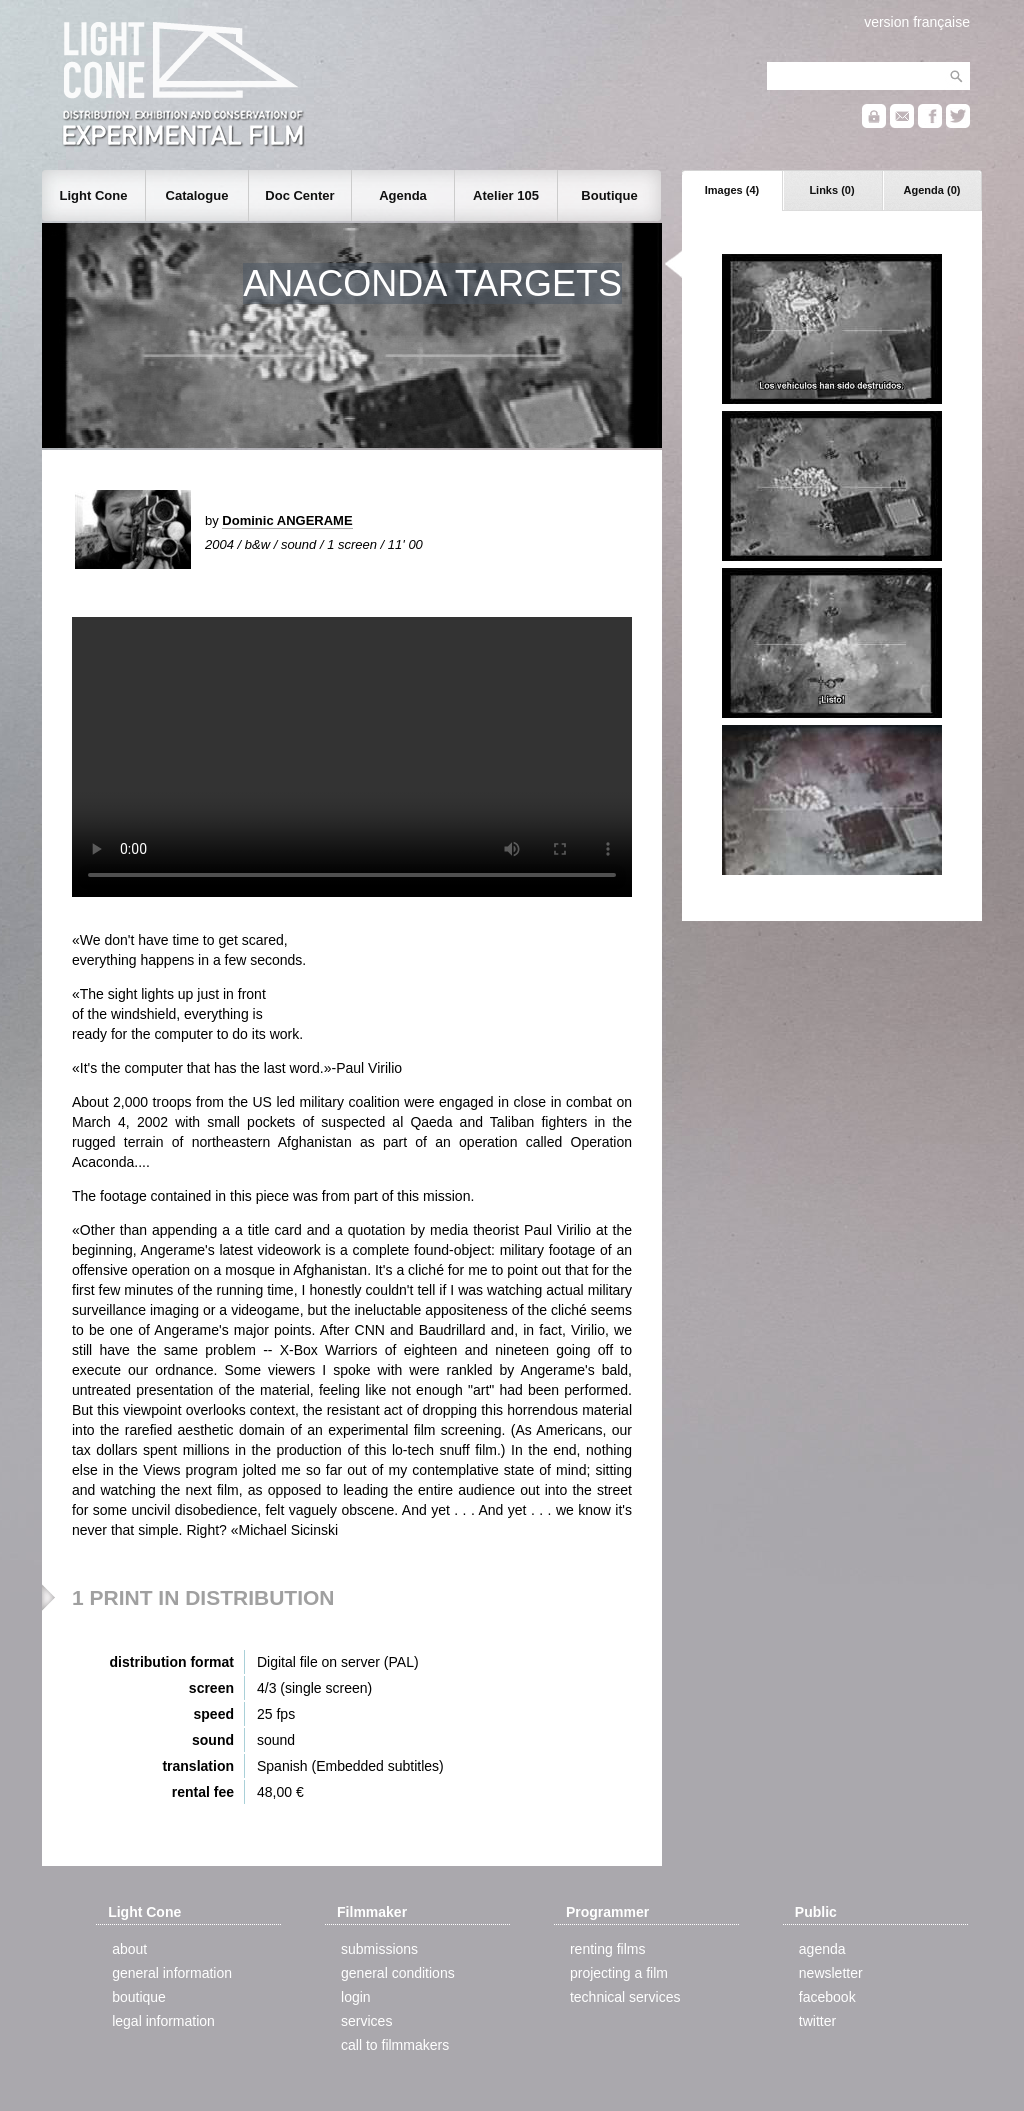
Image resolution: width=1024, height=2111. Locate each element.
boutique (139, 1997)
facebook (827, 1997)
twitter (817, 2021)
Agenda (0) (932, 190)
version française (917, 22)
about (129, 1949)
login (356, 1997)
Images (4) (732, 190)
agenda (822, 1949)
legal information (163, 2021)
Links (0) (831, 190)
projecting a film (619, 1973)
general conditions (398, 1973)
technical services (625, 1997)
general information (172, 1973)
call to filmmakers (395, 2045)
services (366, 2021)
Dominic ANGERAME (287, 520)
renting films (607, 1949)
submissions (379, 1949)
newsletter (831, 1973)
